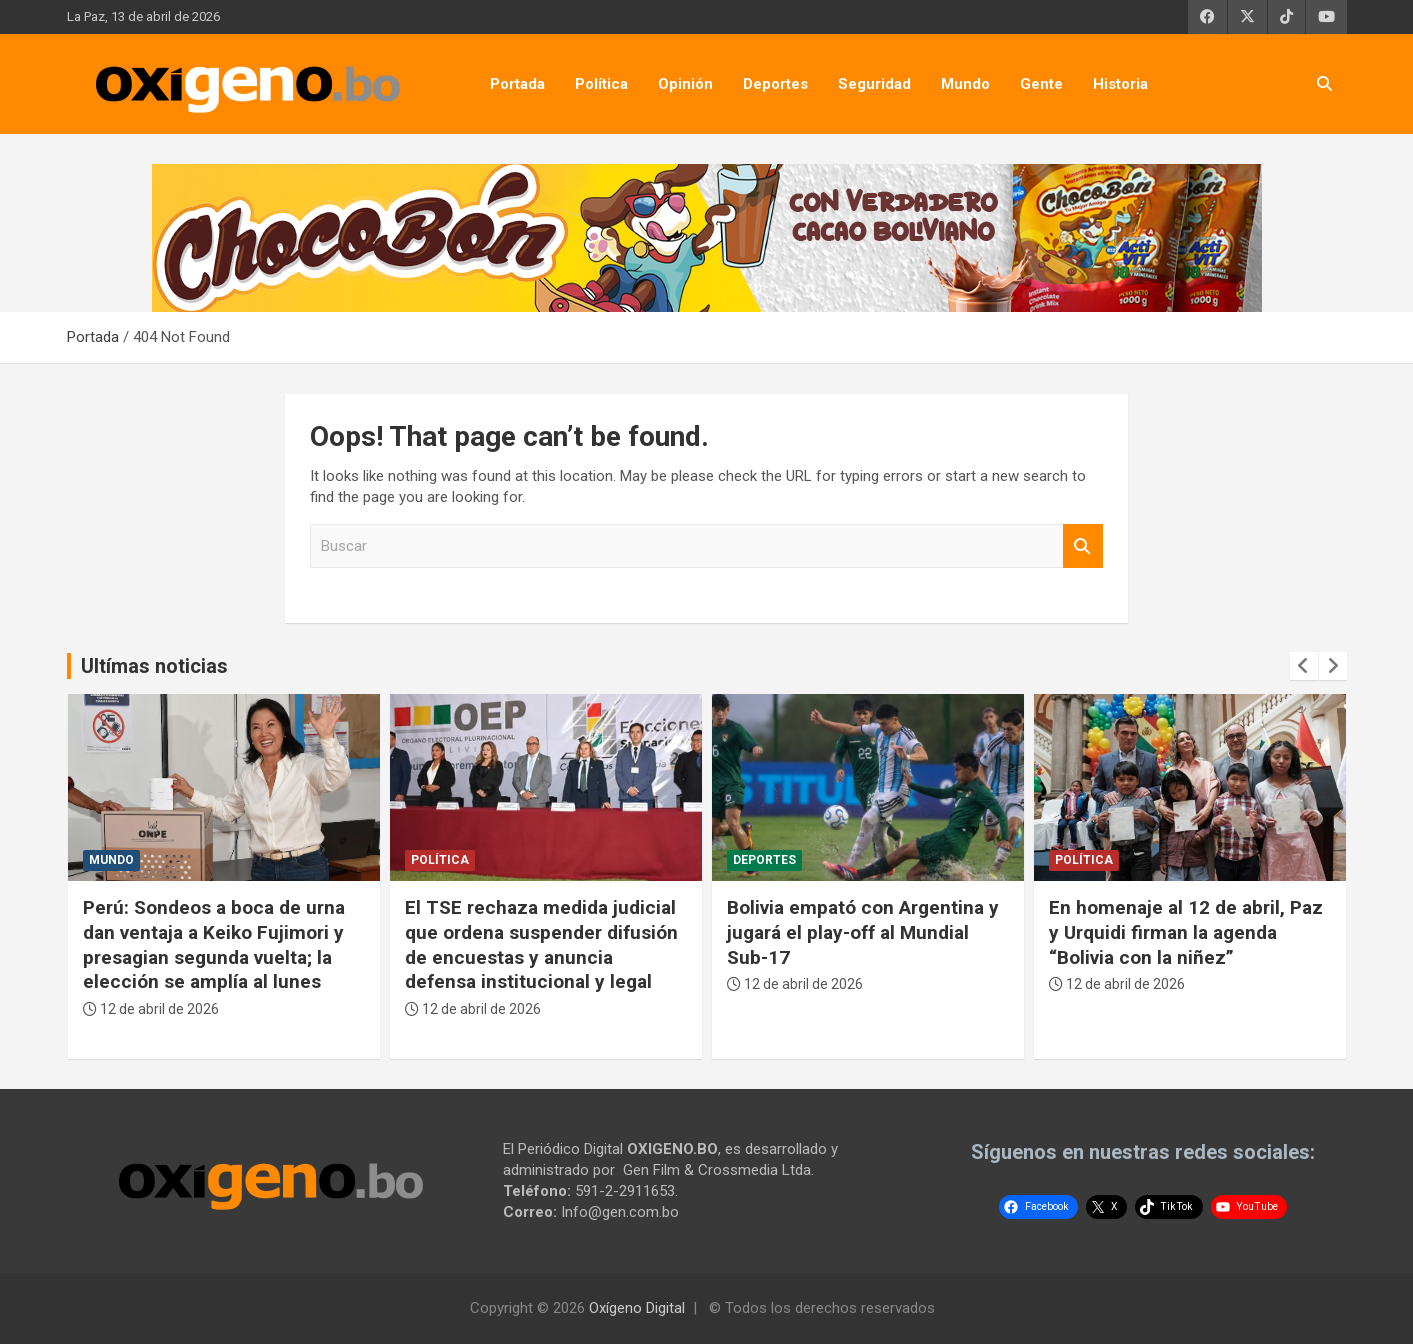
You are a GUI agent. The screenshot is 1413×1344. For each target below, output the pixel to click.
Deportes (775, 84)
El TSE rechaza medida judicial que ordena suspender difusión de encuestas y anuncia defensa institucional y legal (541, 944)
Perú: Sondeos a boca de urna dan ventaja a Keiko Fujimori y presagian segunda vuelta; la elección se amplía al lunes (214, 944)
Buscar (1083, 546)
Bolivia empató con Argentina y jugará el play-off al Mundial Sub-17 (863, 932)
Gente (1041, 84)
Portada (517, 84)
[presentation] (1304, 666)
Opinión (685, 84)
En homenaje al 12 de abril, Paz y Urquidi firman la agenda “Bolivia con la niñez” (1186, 932)
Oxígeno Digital (637, 1308)
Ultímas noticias (154, 666)
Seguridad (874, 84)
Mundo (965, 84)
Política (601, 84)
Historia (1120, 84)
